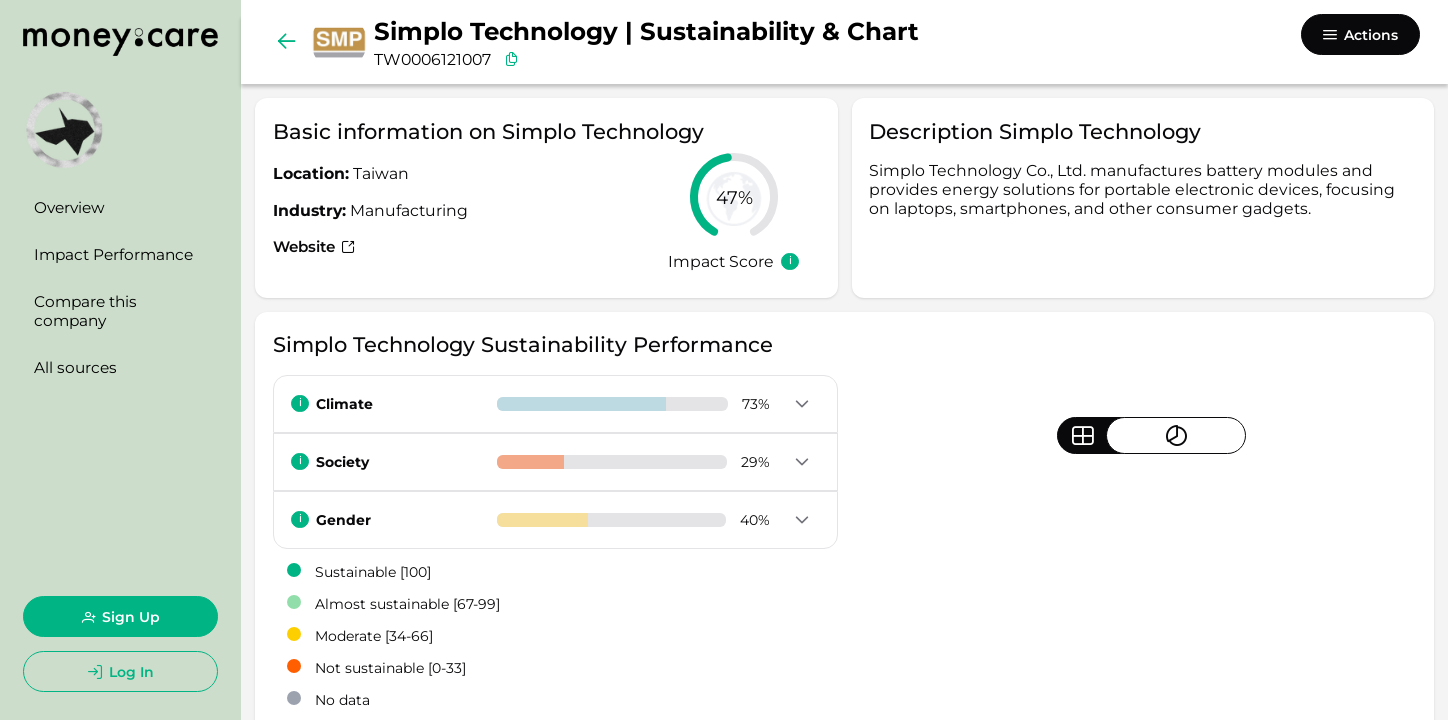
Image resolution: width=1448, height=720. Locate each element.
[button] (801, 405)
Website (317, 246)
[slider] (734, 197)
